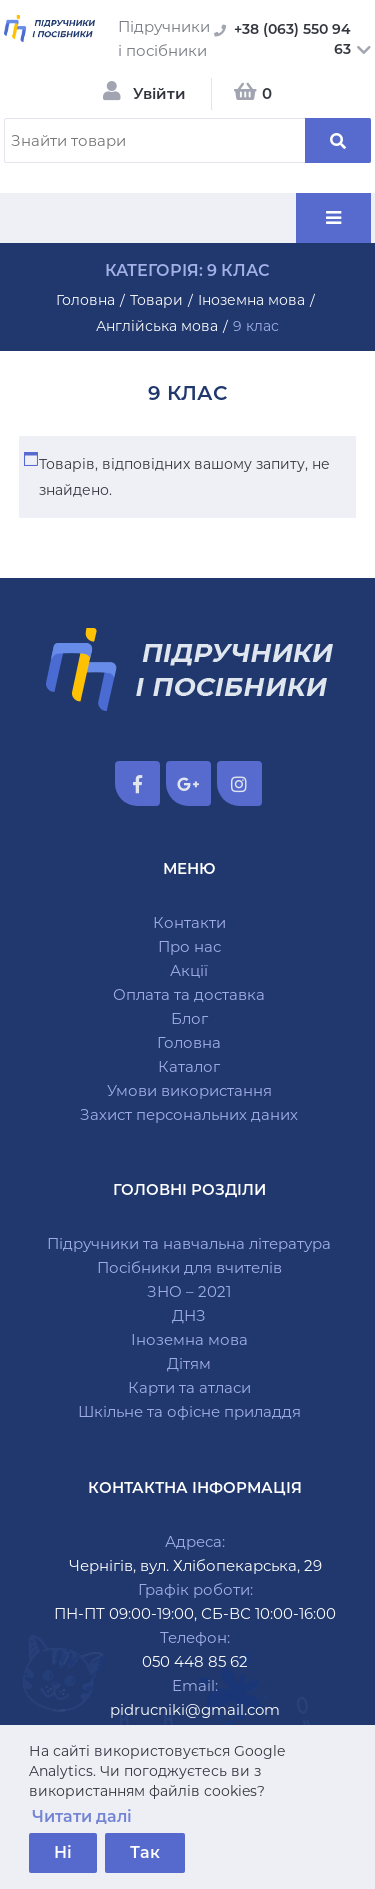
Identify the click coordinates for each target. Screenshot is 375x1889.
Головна (189, 1042)
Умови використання (189, 1090)
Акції (189, 970)
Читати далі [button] (82, 1816)
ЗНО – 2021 (189, 1291)
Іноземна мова (189, 1339)
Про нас (189, 946)
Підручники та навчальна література (189, 1243)
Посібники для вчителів (189, 1267)
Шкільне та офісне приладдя (189, 1411)
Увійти (159, 93)
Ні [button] (63, 1852)
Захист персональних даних (189, 1114)
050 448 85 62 (195, 1661)
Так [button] (145, 1852)
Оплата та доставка (189, 994)
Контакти (189, 922)
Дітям (189, 1363)
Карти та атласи (189, 1387)
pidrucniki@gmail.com (195, 1709)
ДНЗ (189, 1315)
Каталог (189, 1066)
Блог (189, 1018)
